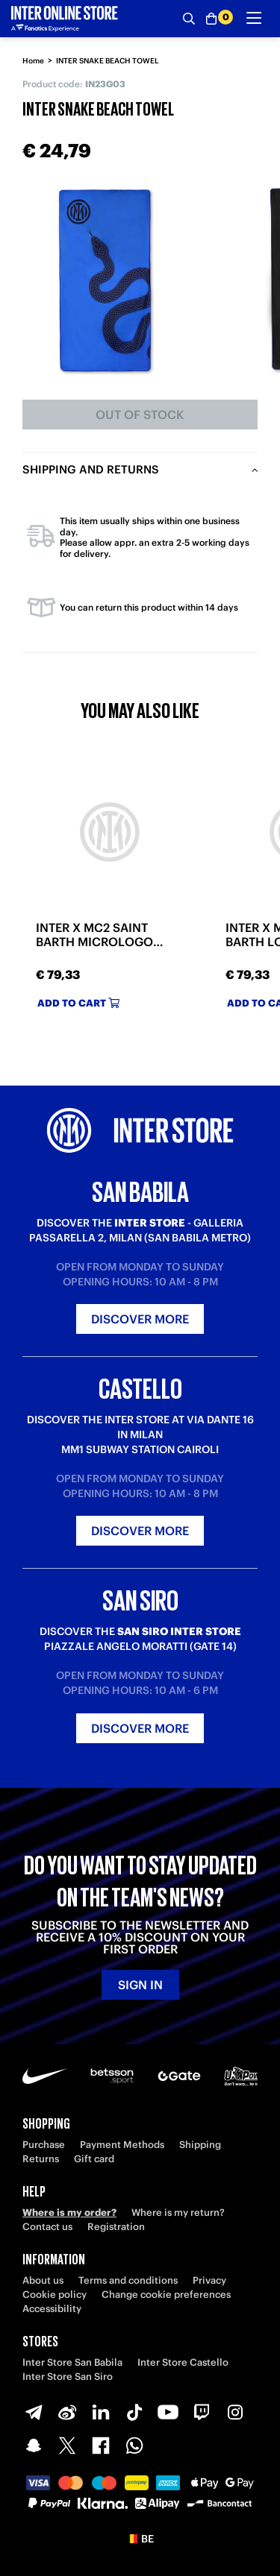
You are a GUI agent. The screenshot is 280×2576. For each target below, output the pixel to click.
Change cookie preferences (166, 2294)
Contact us (47, 2226)
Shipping (200, 2144)
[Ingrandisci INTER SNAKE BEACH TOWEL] (104, 280)
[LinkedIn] (101, 2412)
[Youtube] (168, 2412)
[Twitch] (201, 2412)
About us (42, 2280)
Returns (40, 2159)
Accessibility (51, 2308)
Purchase (43, 2144)
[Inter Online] (64, 18)
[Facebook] (101, 2445)
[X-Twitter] (67, 2445)
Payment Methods (122, 2144)
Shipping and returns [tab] (90, 469)
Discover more (140, 1318)
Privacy (209, 2280)
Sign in (140, 1984)
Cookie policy (54, 2294)
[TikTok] (134, 2412)
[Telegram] (33, 2412)
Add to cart (78, 1003)
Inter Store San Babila (72, 2362)
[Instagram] (235, 2412)
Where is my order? (69, 2212)
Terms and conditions (128, 2280)
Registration (116, 2226)
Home (33, 61)
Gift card (94, 2159)
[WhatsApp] (134, 2445)
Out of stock (140, 414)
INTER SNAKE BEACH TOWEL (107, 61)
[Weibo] (67, 2412)
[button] (140, 2539)
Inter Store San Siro (67, 2376)
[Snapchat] (33, 2445)
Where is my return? (178, 2212)
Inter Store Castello (182, 2362)
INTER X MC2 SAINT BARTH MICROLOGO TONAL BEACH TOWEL (99, 935)
